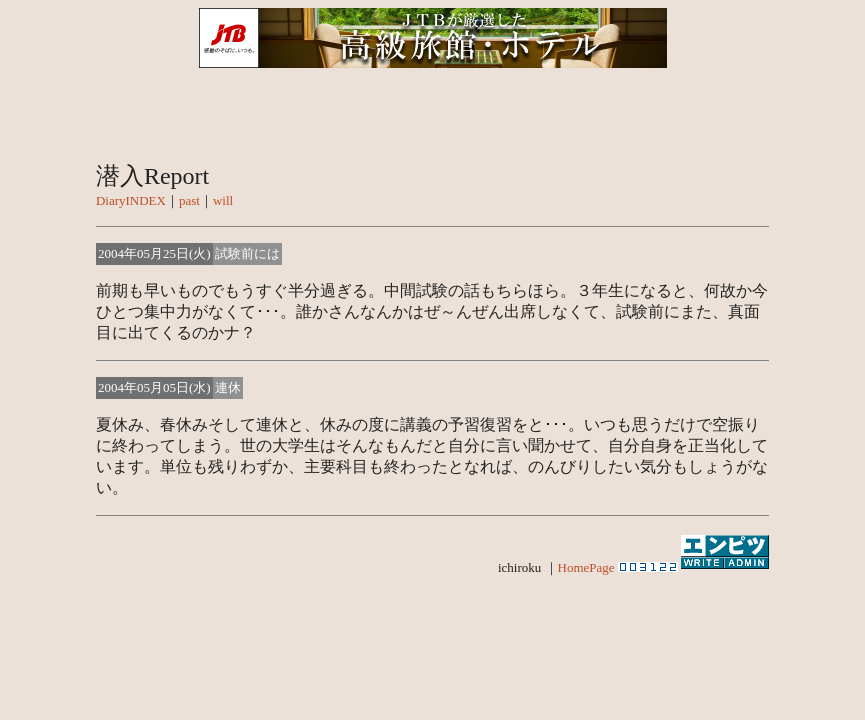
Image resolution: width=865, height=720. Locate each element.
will (223, 200)
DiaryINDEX (131, 200)
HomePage (586, 567)
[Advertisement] (433, 645)
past (189, 200)
